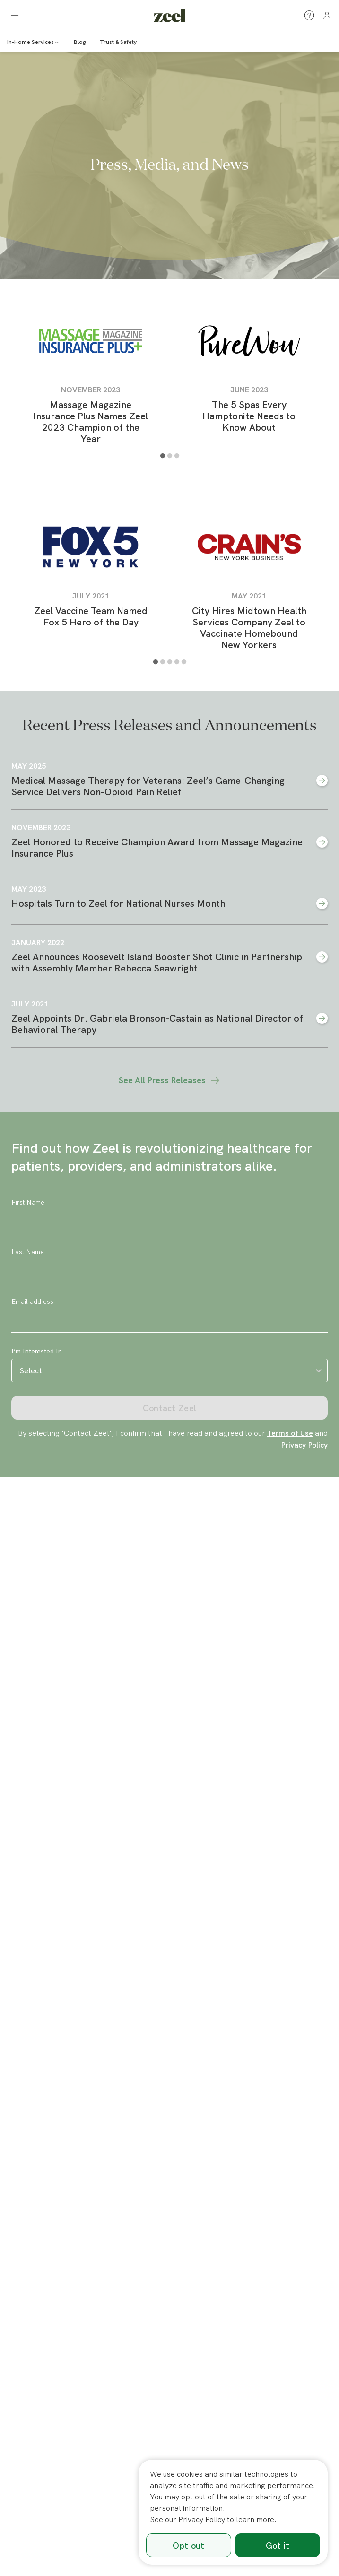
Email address (32, 1301)
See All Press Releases (170, 1080)
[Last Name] (169, 1271)
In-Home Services (33, 41)
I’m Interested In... (40, 1351)
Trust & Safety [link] (118, 41)
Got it (278, 2545)
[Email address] (169, 1321)
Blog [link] (80, 41)
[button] (15, 15)
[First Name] (169, 1221)
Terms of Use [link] (290, 1433)
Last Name (27, 1252)
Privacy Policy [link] (304, 1444)
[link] (170, 15)
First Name (27, 1202)
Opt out (188, 2545)
